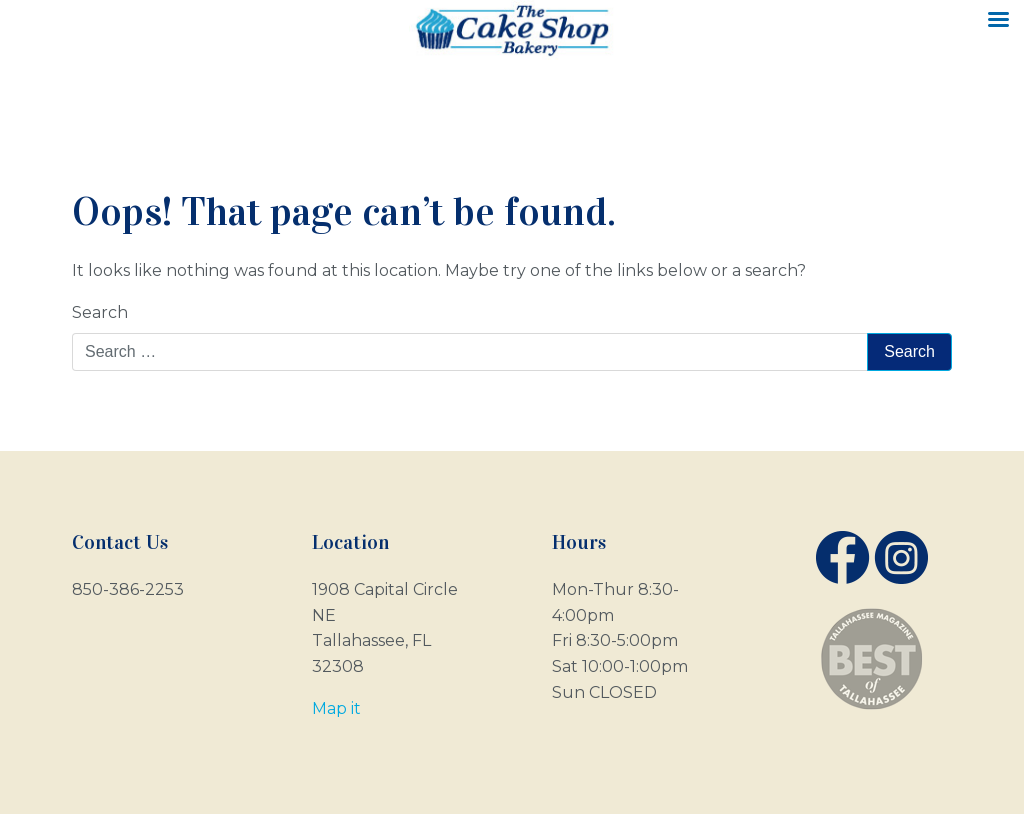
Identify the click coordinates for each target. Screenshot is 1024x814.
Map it (336, 708)
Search (100, 312)
